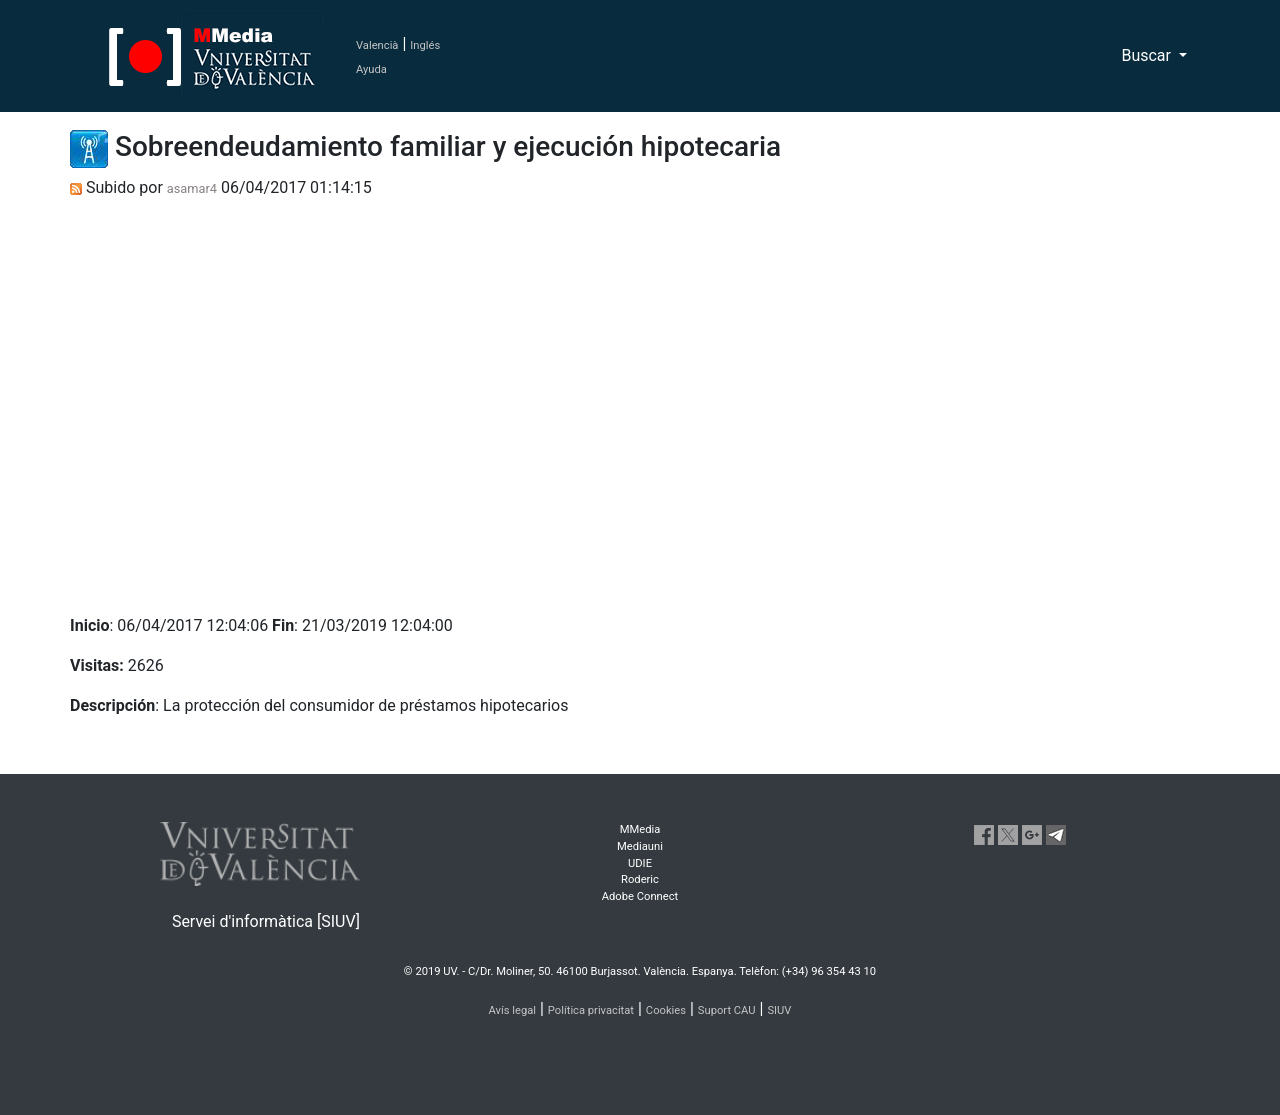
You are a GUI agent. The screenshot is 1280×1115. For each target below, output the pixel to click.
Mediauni (640, 846)
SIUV (779, 1010)
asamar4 (192, 188)
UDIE (640, 863)
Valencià (377, 45)
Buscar (1148, 55)
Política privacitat (591, 1010)
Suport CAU (727, 1010)
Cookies (666, 1010)
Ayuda (371, 69)
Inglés (425, 45)
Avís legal (513, 1010)
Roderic (640, 879)
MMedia (640, 829)
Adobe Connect (640, 896)
